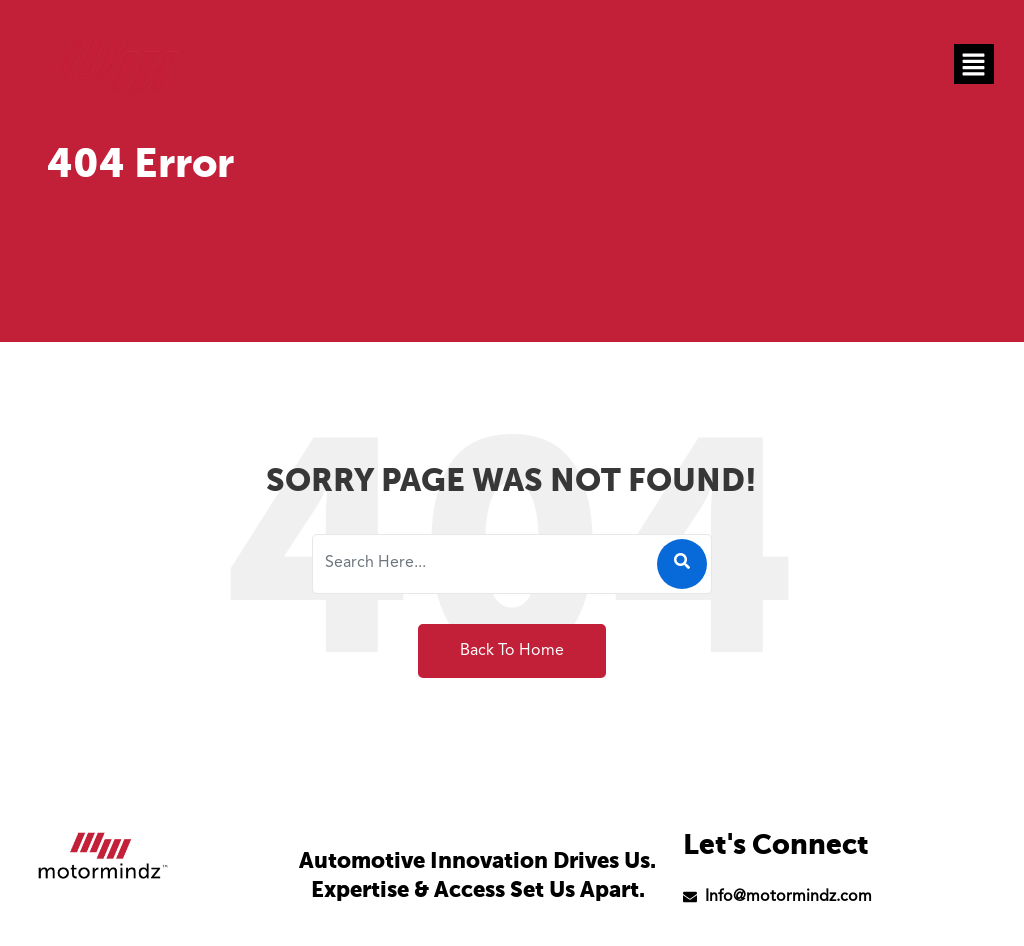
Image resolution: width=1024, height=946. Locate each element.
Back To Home (512, 651)
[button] (974, 64)
